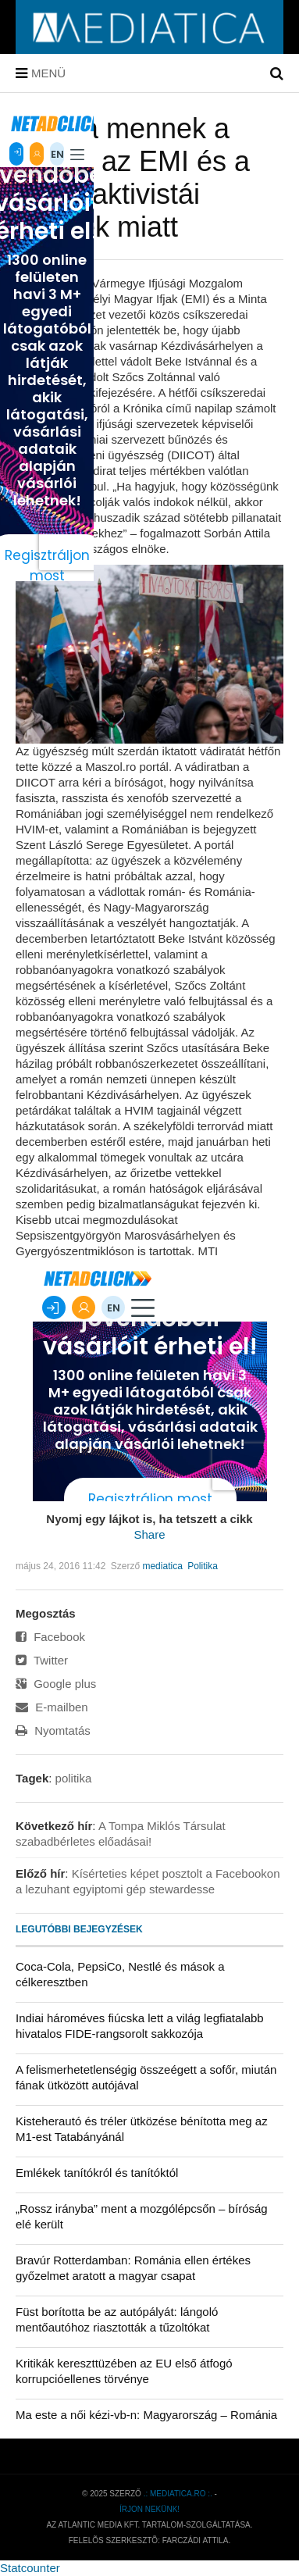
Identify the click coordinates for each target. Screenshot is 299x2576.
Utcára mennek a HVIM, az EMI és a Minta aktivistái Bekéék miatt (133, 177)
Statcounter (30, 2567)
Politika (202, 1566)
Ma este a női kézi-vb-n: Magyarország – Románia (146, 2414)
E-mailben (52, 1707)
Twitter (42, 1660)
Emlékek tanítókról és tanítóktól (97, 2172)
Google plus (56, 1683)
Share (149, 1534)
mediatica (162, 1566)
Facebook (50, 1636)
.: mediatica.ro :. (178, 2493)
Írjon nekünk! (149, 2509)
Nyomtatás (53, 1730)
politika (73, 1778)
